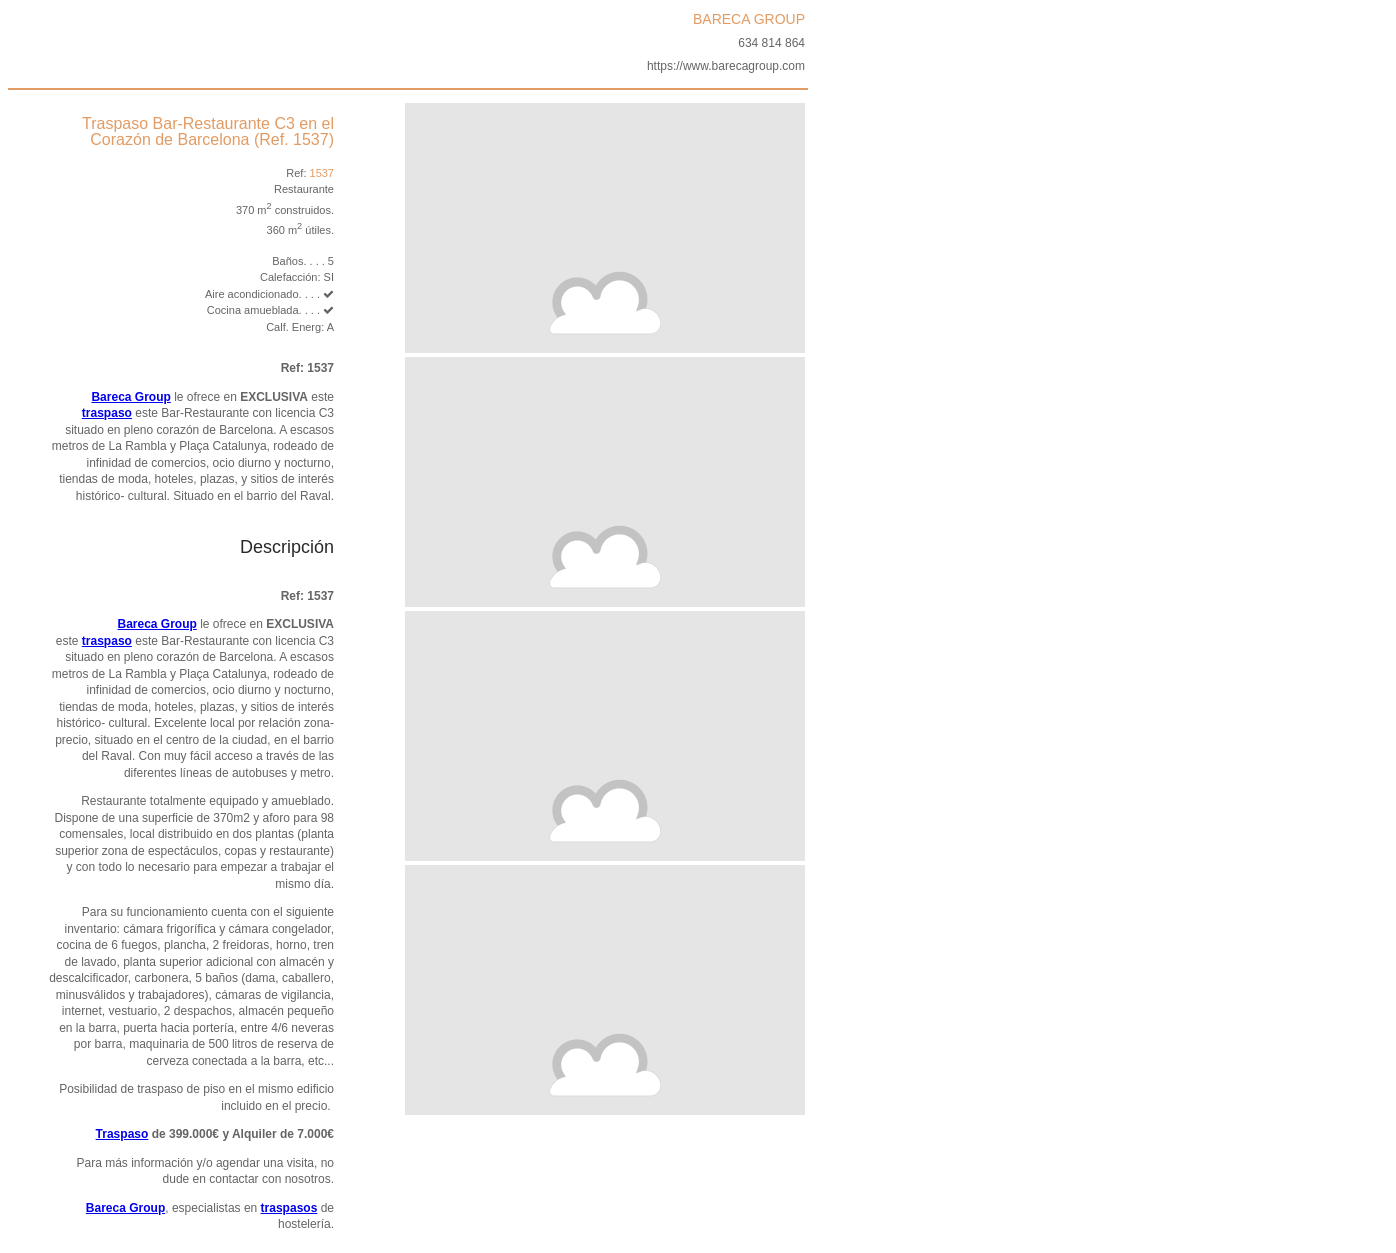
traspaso (107, 413)
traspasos (289, 1208)
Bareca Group (130, 397)
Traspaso (122, 1134)
